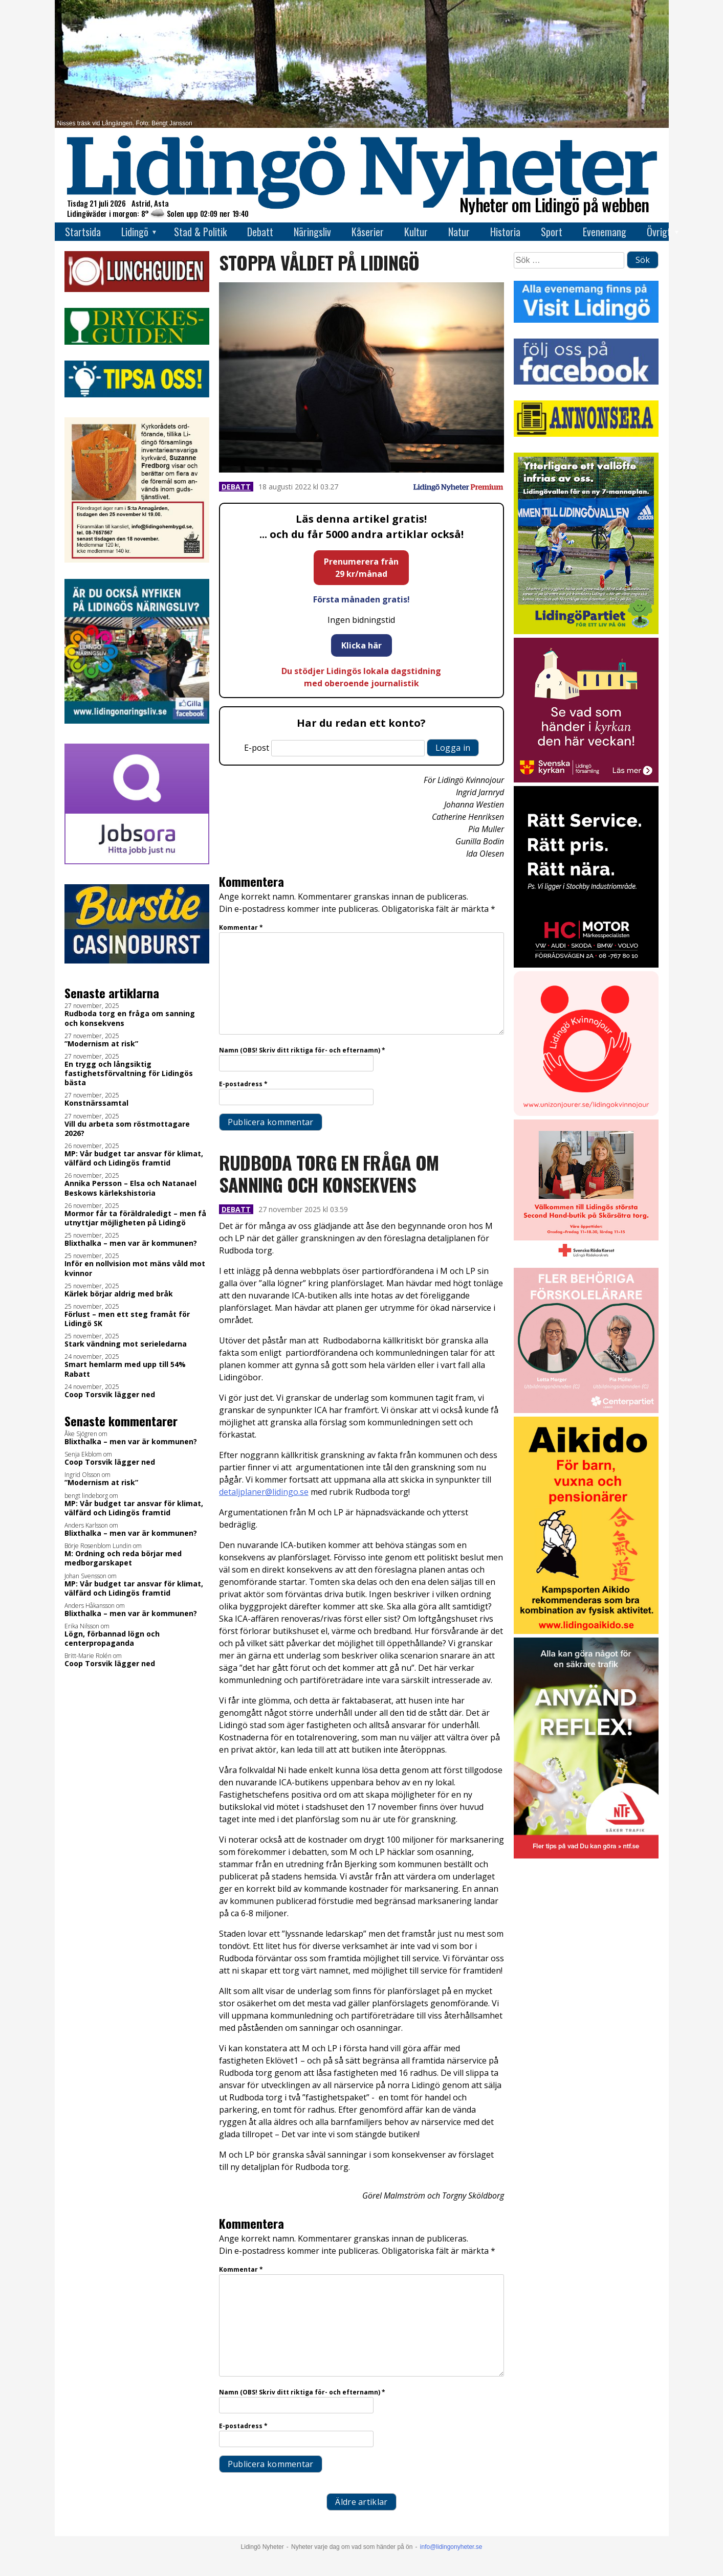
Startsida (83, 231)
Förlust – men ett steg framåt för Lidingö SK (127, 1319)
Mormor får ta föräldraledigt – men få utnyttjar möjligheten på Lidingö (135, 1218)
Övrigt (659, 231)
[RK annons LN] (586, 1261)
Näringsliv (312, 231)
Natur (459, 231)
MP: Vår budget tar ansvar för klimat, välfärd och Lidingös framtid (133, 1158)
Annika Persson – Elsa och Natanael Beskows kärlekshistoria (130, 1188)
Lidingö (134, 231)
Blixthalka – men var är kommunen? (130, 1243)
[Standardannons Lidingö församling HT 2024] (586, 779)
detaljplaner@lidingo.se (264, 1491)
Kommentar (241, 927)
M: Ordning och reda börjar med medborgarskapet (123, 1558)
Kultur (416, 231)
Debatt (260, 231)
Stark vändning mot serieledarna (125, 1344)
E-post (256, 747)
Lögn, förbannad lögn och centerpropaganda (112, 1638)
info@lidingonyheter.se (451, 2546)
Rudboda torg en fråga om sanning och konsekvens (129, 1018)
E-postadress (243, 1084)
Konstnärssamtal (96, 1103)
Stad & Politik (200, 231)
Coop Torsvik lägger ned (109, 1394)
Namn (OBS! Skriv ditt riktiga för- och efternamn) (302, 1050)
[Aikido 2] (586, 1631)
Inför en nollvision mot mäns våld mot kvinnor (134, 1268)
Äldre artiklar (361, 2501)
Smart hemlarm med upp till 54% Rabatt (125, 1369)
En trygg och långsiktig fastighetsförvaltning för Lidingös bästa (128, 1073)
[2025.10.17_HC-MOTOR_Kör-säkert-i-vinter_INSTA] (586, 964)
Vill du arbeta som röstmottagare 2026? (127, 1128)
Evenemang (604, 231)
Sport (551, 231)
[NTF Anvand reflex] (586, 1855)
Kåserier (368, 231)
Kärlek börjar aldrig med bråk (118, 1293)
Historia (505, 231)
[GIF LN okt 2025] (586, 1410)
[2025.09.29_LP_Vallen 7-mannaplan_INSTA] (586, 631)
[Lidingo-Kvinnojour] (586, 1113)
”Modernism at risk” (101, 1043)
